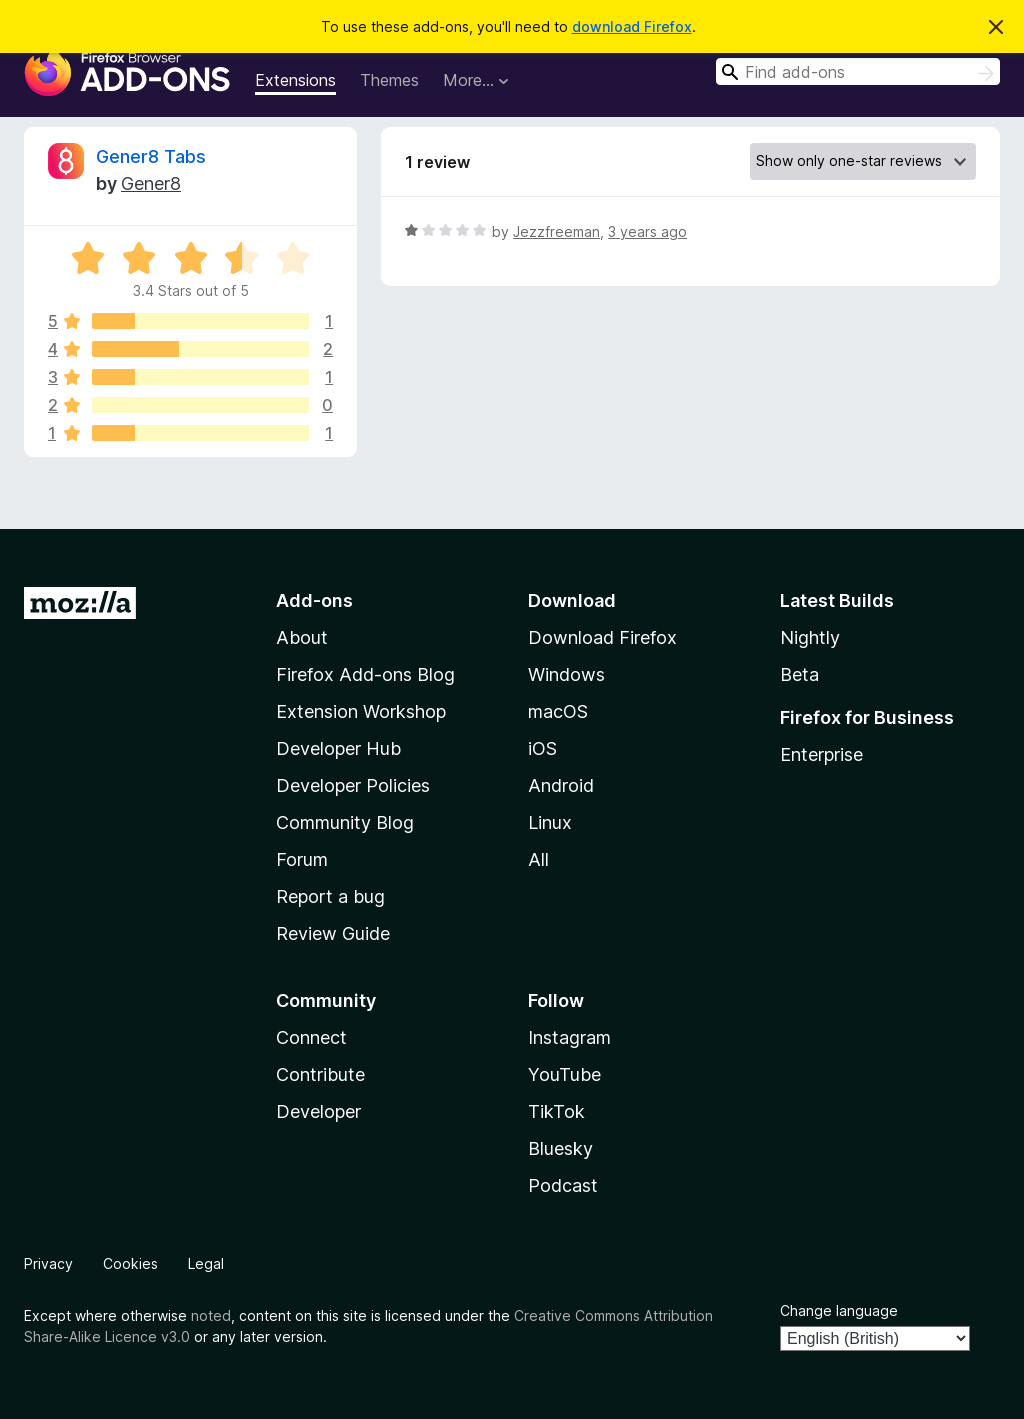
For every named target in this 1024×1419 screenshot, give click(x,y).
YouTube (564, 1074)
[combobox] (858, 71)
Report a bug (330, 896)
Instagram (569, 1037)
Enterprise (821, 754)
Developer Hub (338, 748)
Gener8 (151, 183)
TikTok (556, 1111)
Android (561, 785)
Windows (566, 674)
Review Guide (333, 933)
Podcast (563, 1185)
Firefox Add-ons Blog (365, 674)
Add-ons (314, 600)
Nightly (810, 637)
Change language (839, 1310)
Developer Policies (353, 785)
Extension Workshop (361, 711)
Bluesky (560, 1148)
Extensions (295, 80)
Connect (311, 1037)
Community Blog (345, 822)
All (538, 859)
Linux (550, 822)
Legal (206, 1263)
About (302, 637)
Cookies (130, 1263)
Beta (799, 674)
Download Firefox (602, 637)
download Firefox (632, 26)
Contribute (320, 1074)
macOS (558, 711)
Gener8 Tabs (151, 156)
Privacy (48, 1263)
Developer (318, 1111)
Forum (302, 859)
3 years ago (647, 231)
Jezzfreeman (556, 231)
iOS (542, 748)
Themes (389, 80)
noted (211, 1315)
